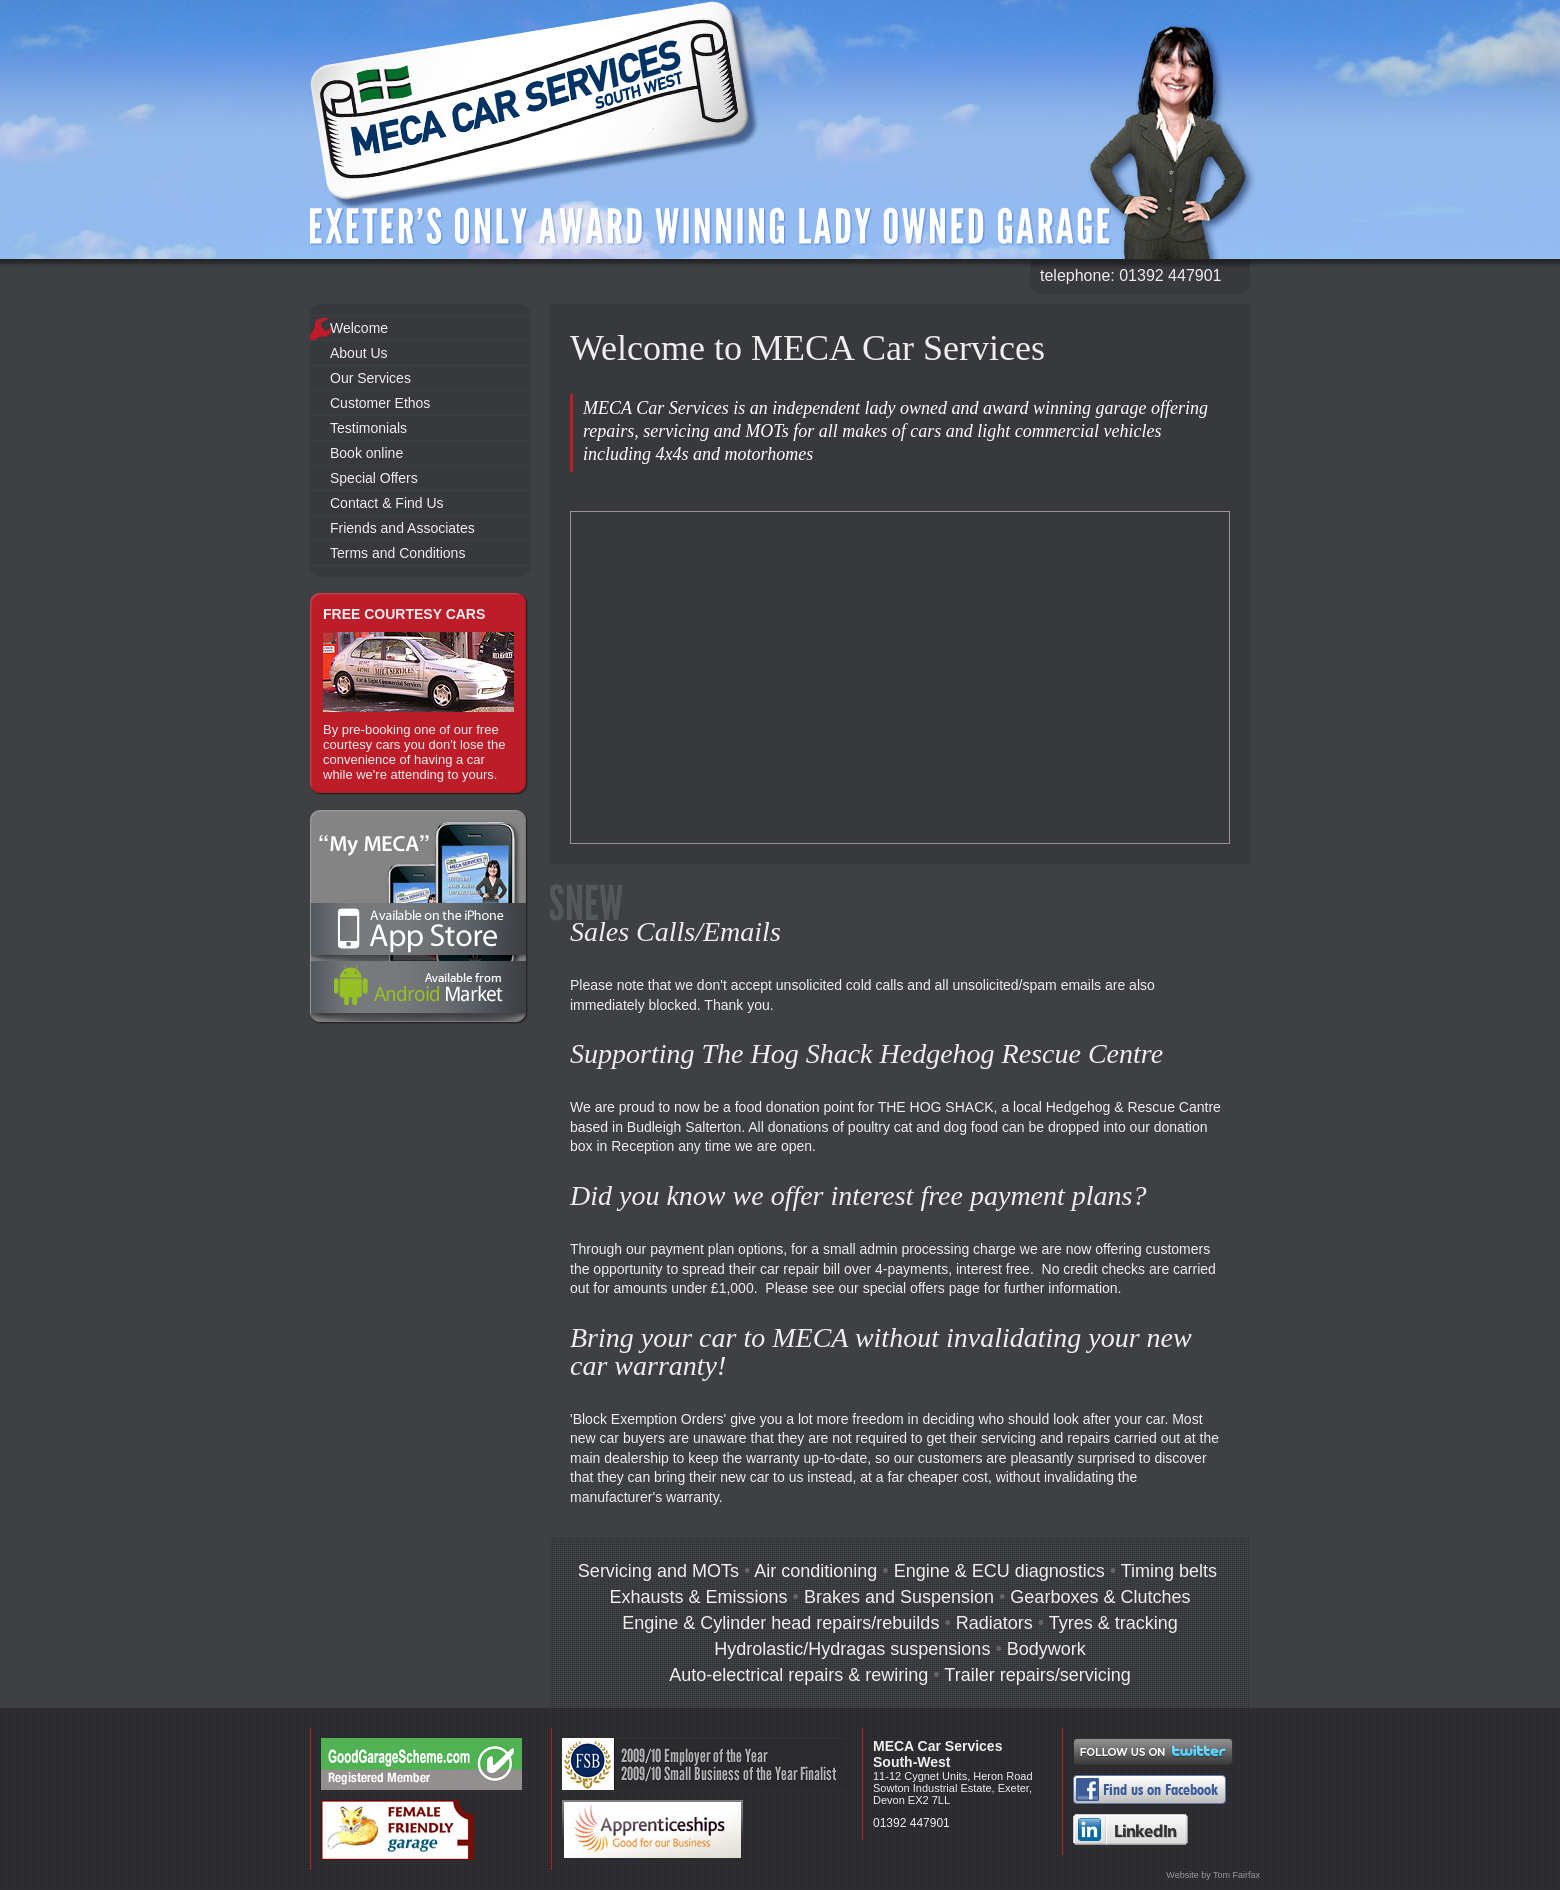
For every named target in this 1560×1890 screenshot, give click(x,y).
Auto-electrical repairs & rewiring (798, 1675)
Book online (366, 453)
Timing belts (1169, 1571)
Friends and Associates (402, 528)
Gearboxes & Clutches (1100, 1597)
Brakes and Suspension (899, 1597)
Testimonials (368, 428)
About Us (359, 353)
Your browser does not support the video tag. (900, 677)
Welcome (359, 328)
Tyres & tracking (1113, 1623)
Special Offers (374, 478)
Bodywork (1046, 1649)
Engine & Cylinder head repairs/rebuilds (780, 1623)
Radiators (994, 1623)
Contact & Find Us (387, 503)
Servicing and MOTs (658, 1571)
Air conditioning (815, 1571)
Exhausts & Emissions (699, 1597)
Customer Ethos (380, 403)
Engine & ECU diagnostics (999, 1571)
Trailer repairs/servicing (1037, 1675)
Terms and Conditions (397, 553)
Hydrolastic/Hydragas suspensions (852, 1649)
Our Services (370, 378)
